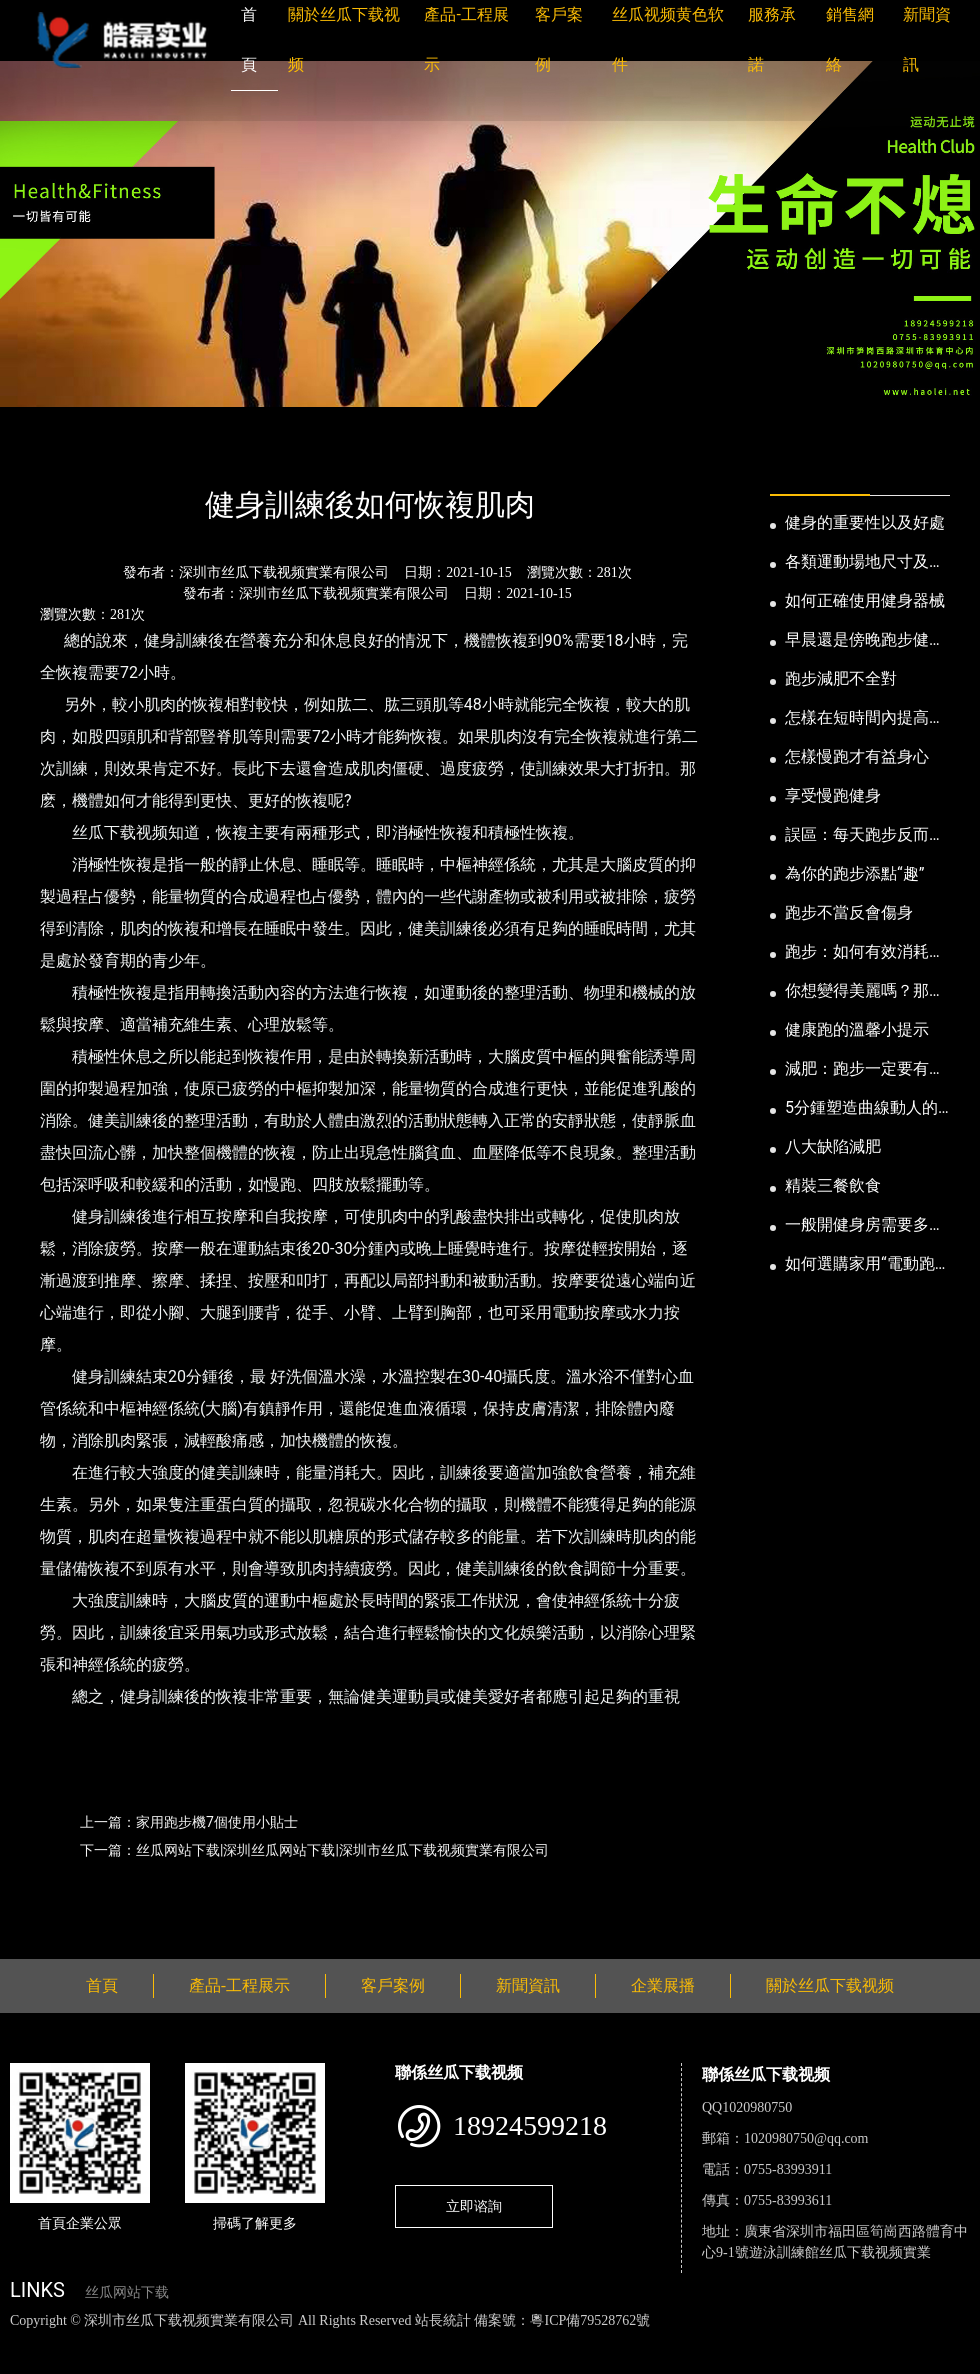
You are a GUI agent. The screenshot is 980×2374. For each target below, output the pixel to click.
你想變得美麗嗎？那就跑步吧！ (865, 992)
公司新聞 (196, 450)
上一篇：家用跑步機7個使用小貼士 (189, 1822)
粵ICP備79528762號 (590, 2320)
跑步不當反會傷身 (849, 912)
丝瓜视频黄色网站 (244, 2341)
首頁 (45, 450)
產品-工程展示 (239, 1985)
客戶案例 (393, 1985)
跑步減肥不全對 (841, 678)
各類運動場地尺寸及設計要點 (865, 563)
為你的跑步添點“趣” (854, 873)
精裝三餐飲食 (833, 1185)
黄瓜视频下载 (352, 2341)
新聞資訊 (113, 450)
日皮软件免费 (832, 2341)
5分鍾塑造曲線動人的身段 (861, 1109)
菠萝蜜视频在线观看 (715, 2341)
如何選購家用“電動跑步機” (860, 1265)
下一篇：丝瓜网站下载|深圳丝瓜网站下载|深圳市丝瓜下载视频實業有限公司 (314, 1850)
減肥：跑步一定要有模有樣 (865, 1070)
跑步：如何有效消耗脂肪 (865, 953)
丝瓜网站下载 (127, 2292)
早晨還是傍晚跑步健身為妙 (865, 641)
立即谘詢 (474, 2206)
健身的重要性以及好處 (865, 522)
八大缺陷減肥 (833, 1146)
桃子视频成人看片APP (171, 2362)
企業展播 (663, 1985)
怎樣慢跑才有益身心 (857, 756)
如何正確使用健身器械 (865, 600)
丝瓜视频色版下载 (120, 2341)
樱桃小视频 (917, 2341)
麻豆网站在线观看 (461, 2341)
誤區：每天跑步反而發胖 (865, 836)
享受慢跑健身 (833, 795)
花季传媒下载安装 (584, 2341)
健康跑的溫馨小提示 (857, 1029)
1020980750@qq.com (806, 2138)
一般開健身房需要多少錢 (865, 1226)
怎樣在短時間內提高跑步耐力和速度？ (865, 719)
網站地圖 (30, 2341)
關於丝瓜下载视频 (830, 1985)
